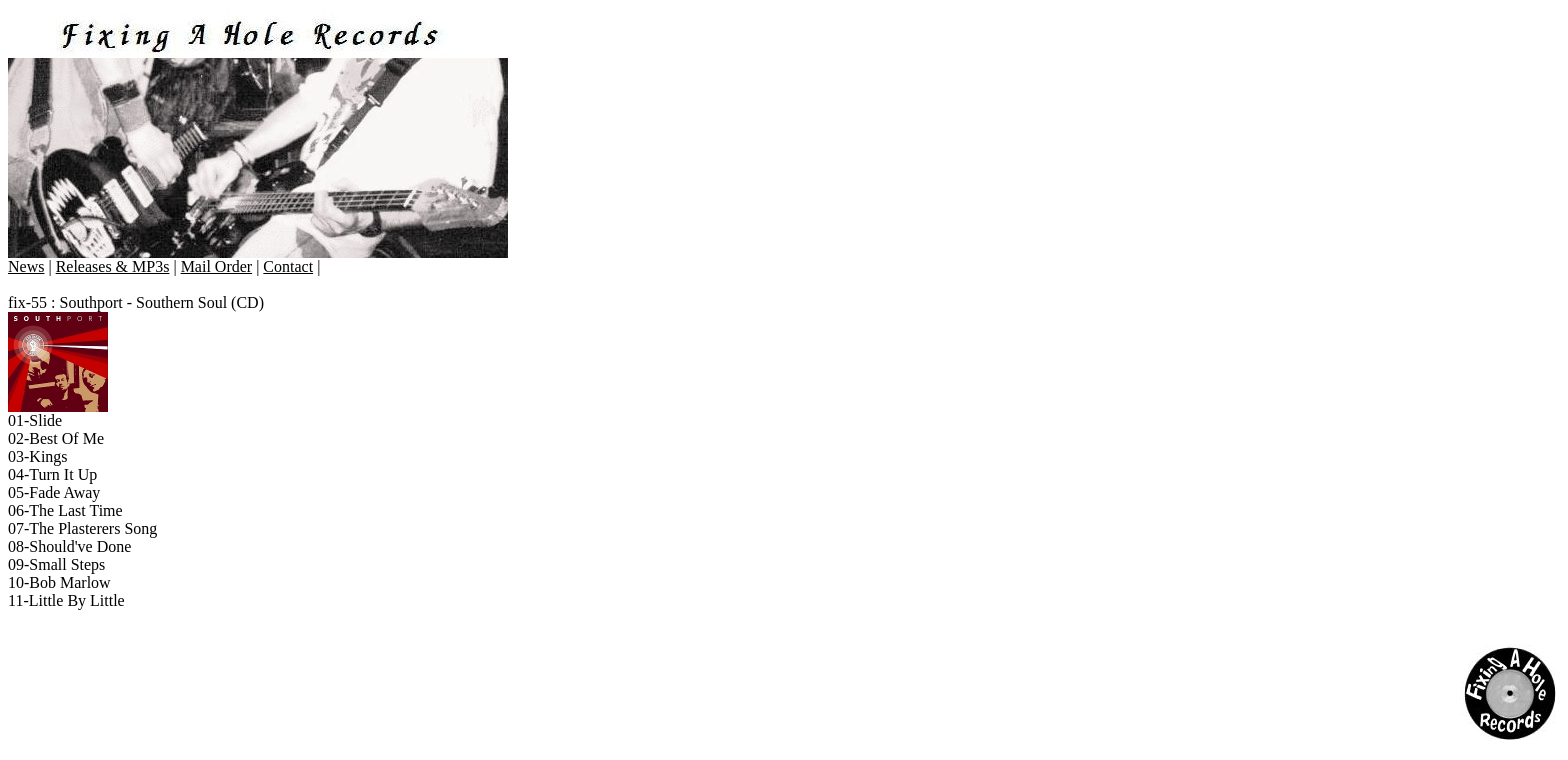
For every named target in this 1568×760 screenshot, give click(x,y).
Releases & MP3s (113, 266)
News (26, 266)
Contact (288, 266)
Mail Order (217, 266)
